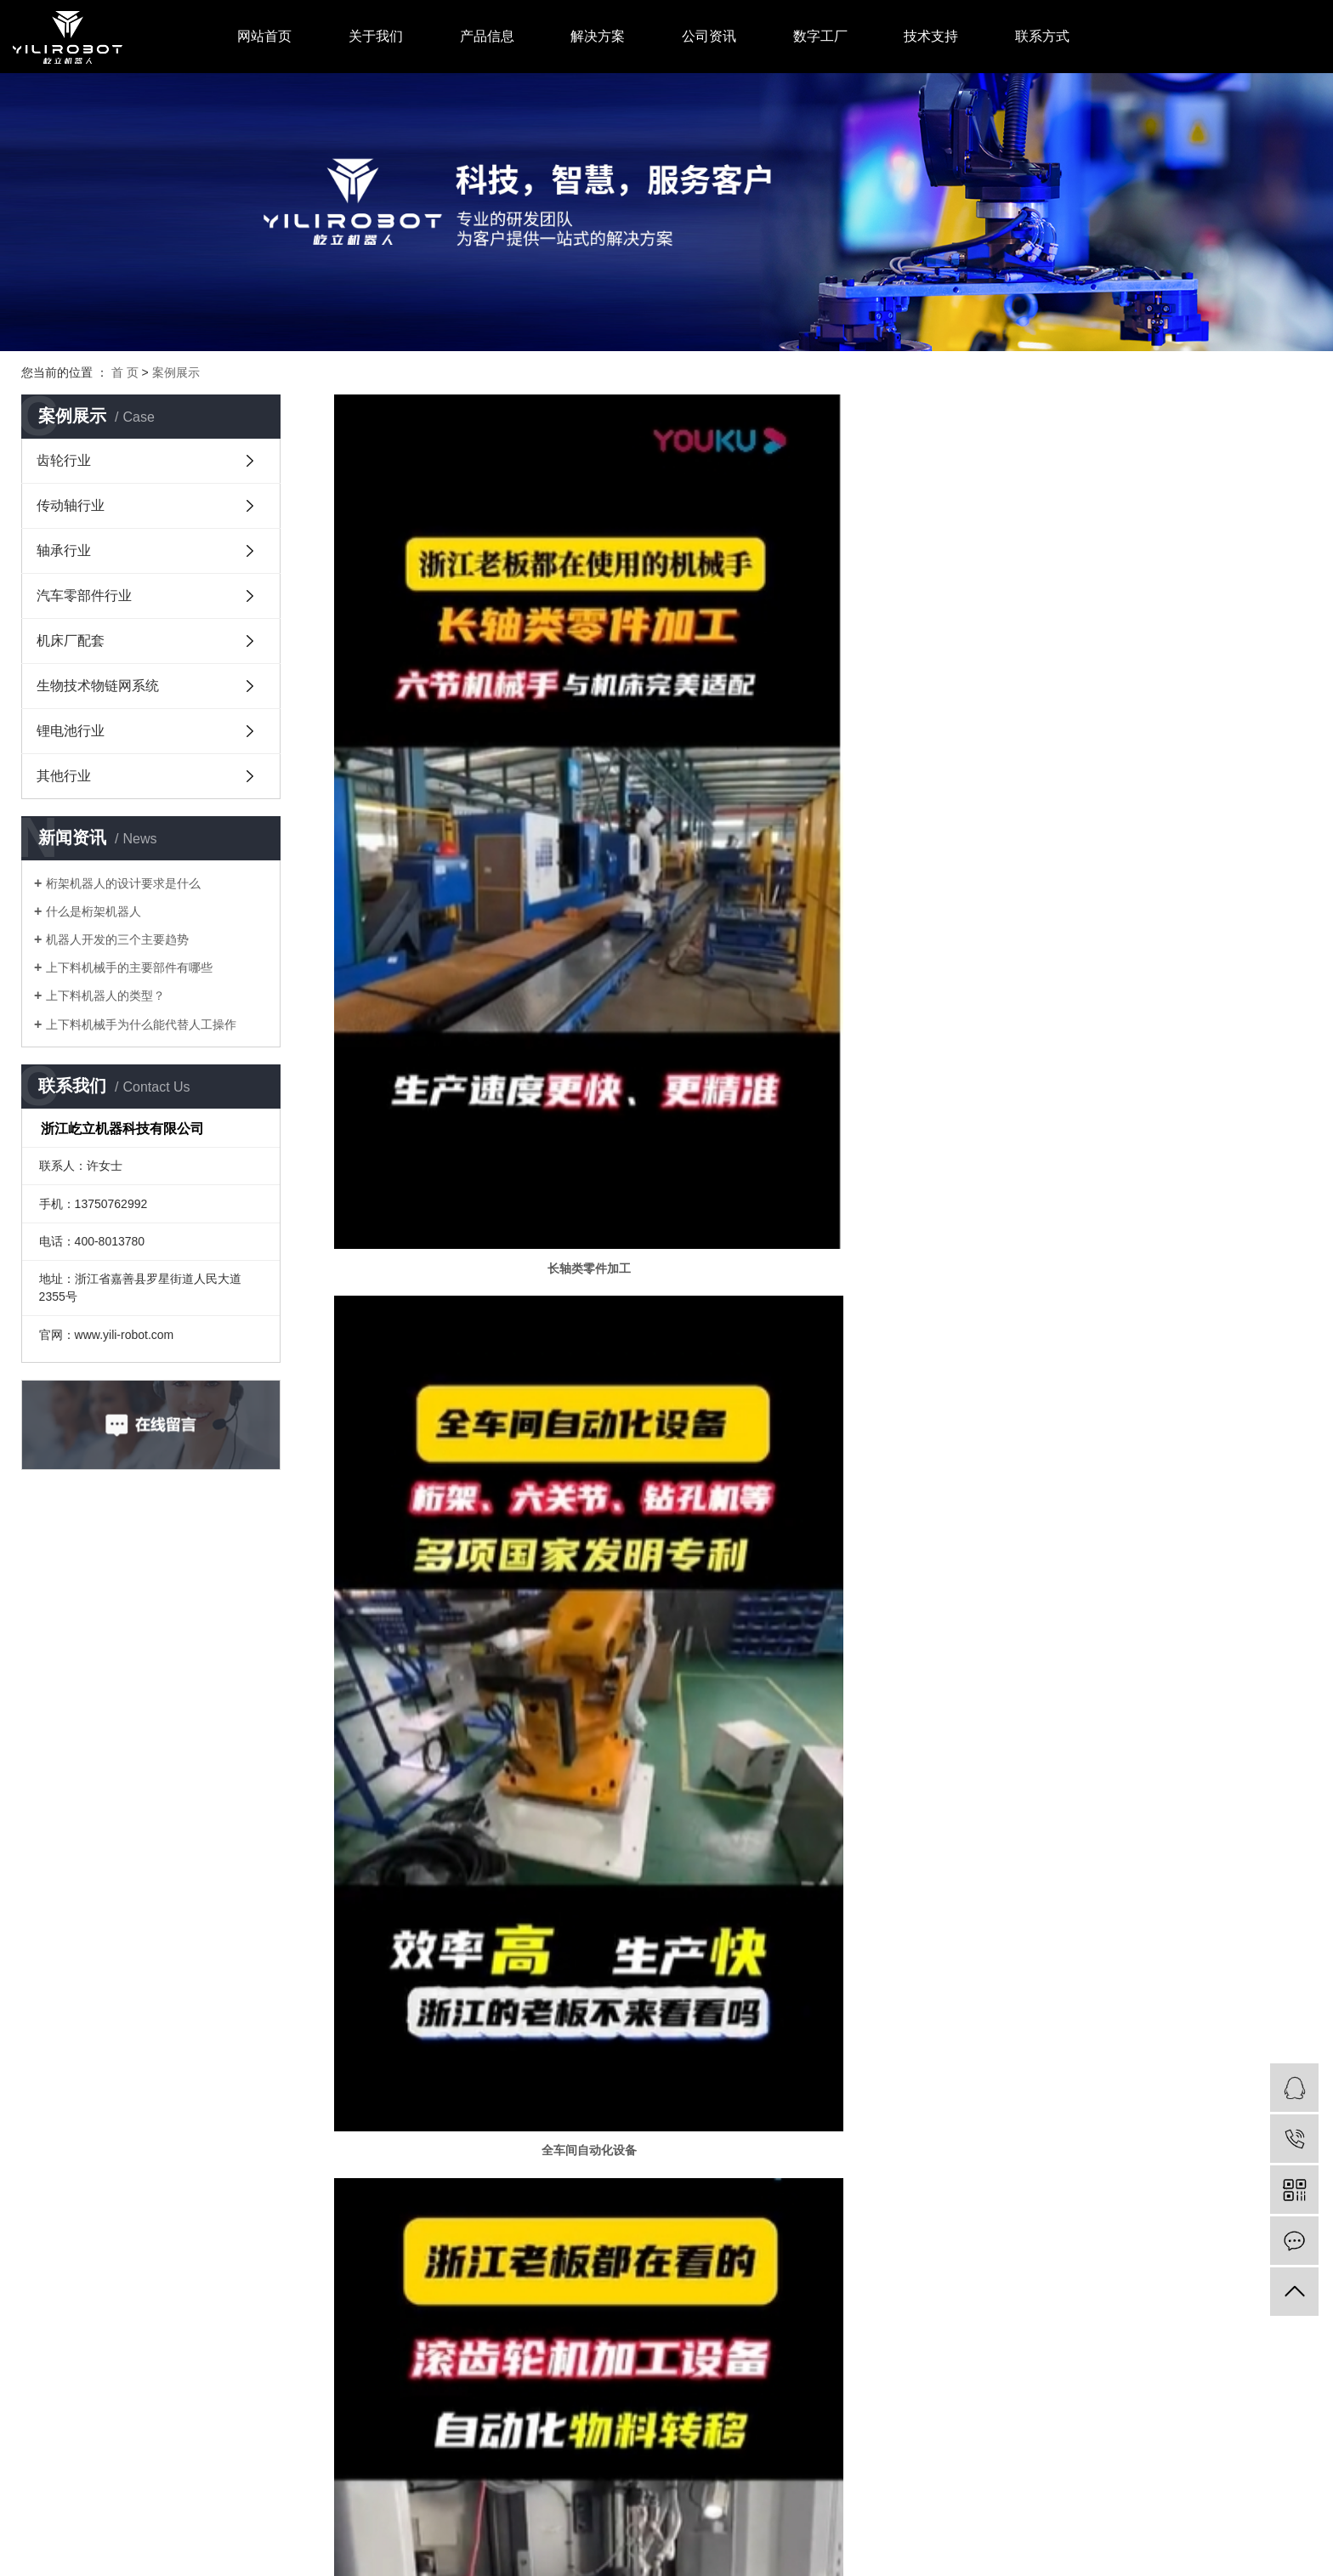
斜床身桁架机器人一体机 (822, 1514)
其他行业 (64, 776)
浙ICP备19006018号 (370, 2520)
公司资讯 (709, 36)
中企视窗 (490, 2520)
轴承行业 (64, 550)
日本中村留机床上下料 (1155, 1514)
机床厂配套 (71, 640)
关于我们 (376, 36)
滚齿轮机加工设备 (1155, 947)
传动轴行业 (71, 505)
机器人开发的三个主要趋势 (117, 939)
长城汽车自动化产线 (1155, 2021)
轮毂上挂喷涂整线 (490, 1768)
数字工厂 (820, 36)
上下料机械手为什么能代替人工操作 (141, 1024)
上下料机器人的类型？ (105, 995)
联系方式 (1042, 36)
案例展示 (176, 372)
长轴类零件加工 (490, 947)
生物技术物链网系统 (98, 685)
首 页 (125, 372)
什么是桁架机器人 (93, 911)
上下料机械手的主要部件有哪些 (129, 967)
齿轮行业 (64, 460)
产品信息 (487, 36)
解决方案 (597, 36)
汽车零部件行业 (84, 595)
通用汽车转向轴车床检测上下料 (823, 2021)
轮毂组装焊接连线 (490, 2021)
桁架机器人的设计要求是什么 (123, 883)
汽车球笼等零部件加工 (490, 1514)
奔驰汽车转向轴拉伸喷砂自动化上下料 (823, 1768)
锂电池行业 (71, 730)
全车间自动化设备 (823, 947)
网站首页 (264, 36)
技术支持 (931, 36)
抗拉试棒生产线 (1155, 1768)
